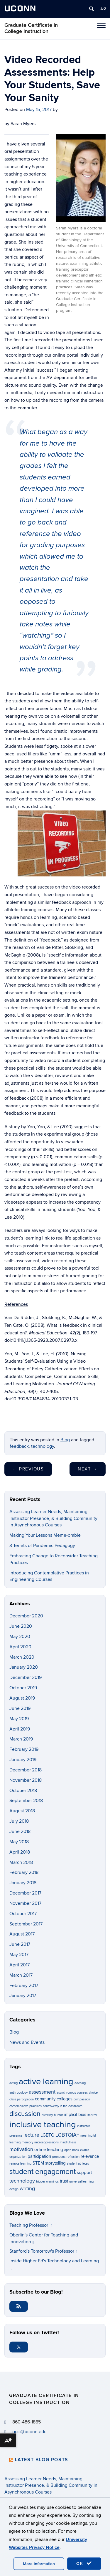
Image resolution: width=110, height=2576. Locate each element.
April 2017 (19, 1965)
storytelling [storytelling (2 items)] (55, 2163)
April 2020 (20, 1647)
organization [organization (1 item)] (17, 2157)
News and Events (27, 2042)
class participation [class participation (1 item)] (21, 2099)
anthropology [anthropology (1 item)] (18, 2092)
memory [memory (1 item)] (27, 2142)
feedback (19, 1446)
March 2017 (21, 1975)
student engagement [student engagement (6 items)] (42, 2172)
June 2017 (19, 1944)
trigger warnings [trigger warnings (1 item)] (47, 2181)
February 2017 (23, 1985)
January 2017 (22, 1995)
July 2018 (19, 1821)
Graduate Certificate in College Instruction (31, 28)
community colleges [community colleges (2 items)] (53, 2099)
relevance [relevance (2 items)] (90, 2156)
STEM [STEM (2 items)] (38, 2163)
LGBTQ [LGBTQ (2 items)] (47, 2135)
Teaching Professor (30, 2225)
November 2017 (25, 1903)
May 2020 (19, 1636)
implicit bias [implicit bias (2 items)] (75, 2114)
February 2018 (23, 1872)
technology (42, 1446)
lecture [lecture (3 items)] (31, 2135)
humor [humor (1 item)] (58, 2115)
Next (87, 1469)
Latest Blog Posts (41, 2460)
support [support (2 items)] (84, 2172)
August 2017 (22, 1934)
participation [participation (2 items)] (39, 2156)
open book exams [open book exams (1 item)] (76, 2150)
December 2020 (26, 1616)
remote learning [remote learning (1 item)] (20, 2163)
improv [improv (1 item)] (92, 2115)
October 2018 (23, 1791)
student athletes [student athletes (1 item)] (78, 2163)
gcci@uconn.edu (29, 2432)
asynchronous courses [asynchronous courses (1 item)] (72, 2092)
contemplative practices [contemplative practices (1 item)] (25, 2106)
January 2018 (22, 1883)
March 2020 (21, 1657)
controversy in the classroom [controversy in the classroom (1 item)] (62, 2106)
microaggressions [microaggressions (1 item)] (46, 2142)
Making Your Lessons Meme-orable (45, 1535)
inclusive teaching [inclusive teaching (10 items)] (42, 2124)
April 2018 (19, 1852)
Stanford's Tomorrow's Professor (43, 2251)
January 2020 (23, 1667)
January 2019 (22, 1760)
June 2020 (20, 1626)
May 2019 (19, 1719)
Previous (28, 1469)
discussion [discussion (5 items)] (24, 2114)
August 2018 (22, 1811)
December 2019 (25, 1677)
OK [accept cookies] (84, 2563)
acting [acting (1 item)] (13, 2083)
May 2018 (19, 1842)
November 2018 (25, 1780)
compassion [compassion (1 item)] (82, 2099)
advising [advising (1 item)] (80, 2083)
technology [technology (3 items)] (22, 2181)
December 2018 (25, 1770)
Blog (65, 1440)
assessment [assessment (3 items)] (42, 2092)
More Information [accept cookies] (39, 2563)
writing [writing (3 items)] (27, 2188)
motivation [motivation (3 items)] (21, 2149)
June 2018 (20, 1831)
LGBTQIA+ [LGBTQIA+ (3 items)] (67, 2135)
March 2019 (21, 1739)
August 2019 (22, 1698)
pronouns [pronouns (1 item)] (58, 2157)
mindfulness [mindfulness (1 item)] (68, 2142)
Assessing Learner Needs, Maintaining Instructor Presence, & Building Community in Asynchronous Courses (53, 1518)
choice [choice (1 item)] (93, 2092)
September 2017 (26, 1924)
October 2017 (23, 1914)
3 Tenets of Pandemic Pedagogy (42, 1545)
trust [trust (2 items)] (64, 2181)
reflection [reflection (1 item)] (73, 2157)
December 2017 (25, 1893)
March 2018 (21, 1862)
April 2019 (19, 1729)
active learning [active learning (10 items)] (46, 2081)
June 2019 (20, 1708)
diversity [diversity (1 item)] (47, 2115)
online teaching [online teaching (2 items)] (48, 2149)
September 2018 (26, 1801)
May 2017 (18, 1955)
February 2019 (23, 1749)
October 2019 (23, 1688)
